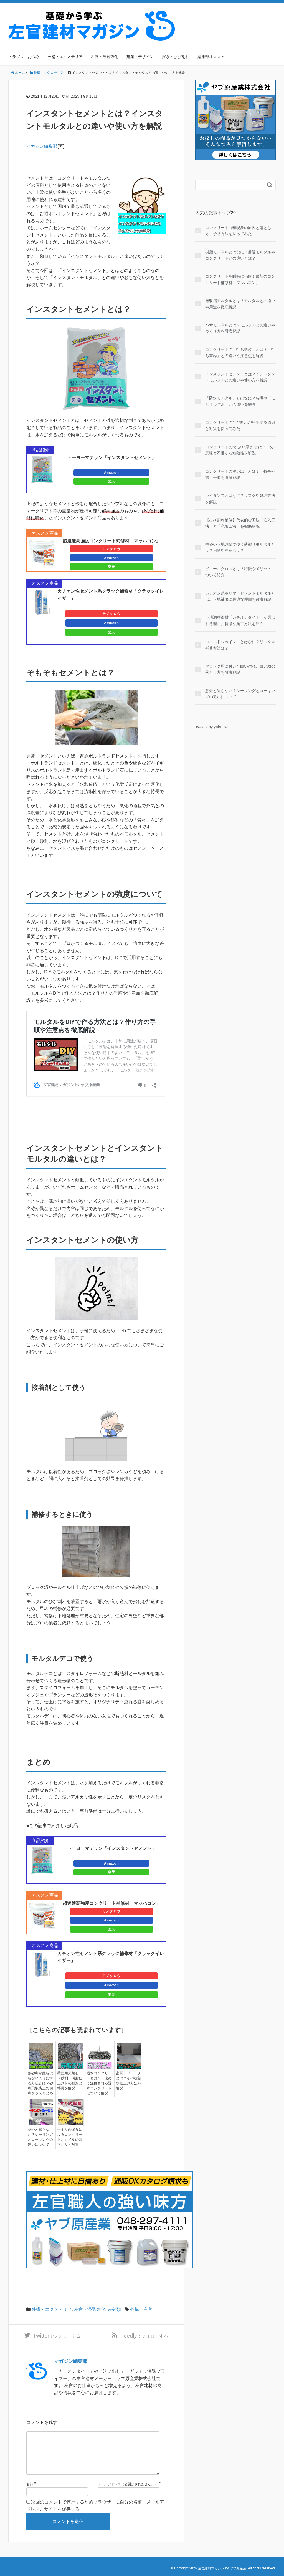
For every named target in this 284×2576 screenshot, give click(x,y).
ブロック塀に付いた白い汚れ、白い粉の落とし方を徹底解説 (240, 669)
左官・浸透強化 (104, 56)
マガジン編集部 (41, 146)
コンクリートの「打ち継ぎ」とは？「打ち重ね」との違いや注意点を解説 (240, 352)
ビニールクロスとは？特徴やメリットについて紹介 (240, 572)
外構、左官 (141, 2307)
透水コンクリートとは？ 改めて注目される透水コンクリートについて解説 (98, 2082)
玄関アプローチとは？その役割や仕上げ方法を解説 (127, 2080)
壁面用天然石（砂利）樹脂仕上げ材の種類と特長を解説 (68, 2080)
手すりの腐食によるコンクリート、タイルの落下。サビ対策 (70, 2135)
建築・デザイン (140, 56)
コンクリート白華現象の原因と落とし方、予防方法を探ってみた (238, 230)
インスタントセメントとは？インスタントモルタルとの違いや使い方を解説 (240, 377)
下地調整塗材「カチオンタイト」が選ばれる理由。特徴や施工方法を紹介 (240, 620)
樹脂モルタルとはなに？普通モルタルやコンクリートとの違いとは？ (240, 255)
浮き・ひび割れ (175, 56)
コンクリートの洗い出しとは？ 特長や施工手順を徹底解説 (240, 474)
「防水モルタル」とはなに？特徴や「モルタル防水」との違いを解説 (240, 401)
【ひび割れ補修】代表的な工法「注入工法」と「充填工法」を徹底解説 (240, 523)
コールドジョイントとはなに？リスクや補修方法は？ (240, 645)
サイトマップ (263, 14)
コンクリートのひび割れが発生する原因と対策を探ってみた (240, 425)
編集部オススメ (211, 56)
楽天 (111, 481)
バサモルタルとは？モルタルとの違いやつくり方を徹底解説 (240, 328)
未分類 (114, 2307)
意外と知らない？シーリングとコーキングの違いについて (39, 2135)
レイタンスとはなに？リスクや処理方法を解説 (240, 498)
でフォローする (56, 2334)
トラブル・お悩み (23, 56)
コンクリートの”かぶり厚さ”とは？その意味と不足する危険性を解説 (239, 450)
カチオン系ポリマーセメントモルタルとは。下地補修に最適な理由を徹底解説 (240, 596)
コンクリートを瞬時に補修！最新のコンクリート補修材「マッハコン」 (240, 279)
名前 (29, 2493)
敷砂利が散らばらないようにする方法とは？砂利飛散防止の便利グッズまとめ (39, 2082)
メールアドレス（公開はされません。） (128, 2493)
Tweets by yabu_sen (213, 727)
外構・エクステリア (65, 56)
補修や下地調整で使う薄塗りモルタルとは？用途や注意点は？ (240, 547)
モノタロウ (111, 549)
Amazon (111, 473)
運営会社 (235, 14)
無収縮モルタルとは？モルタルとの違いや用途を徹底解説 (240, 303)
